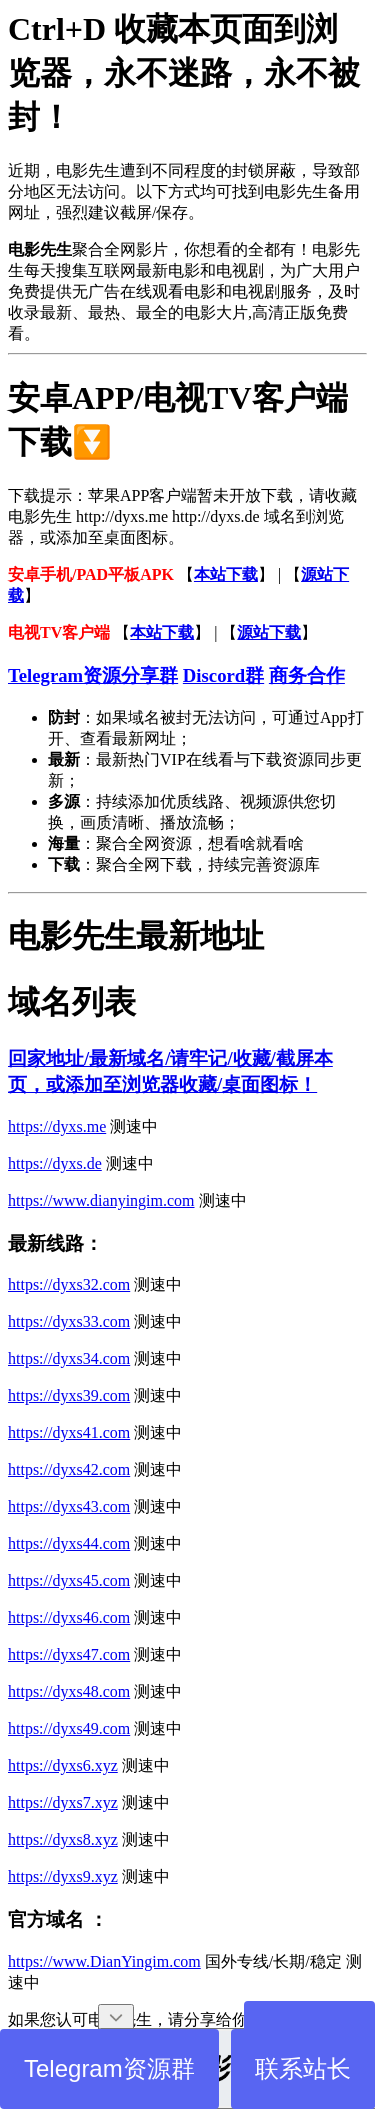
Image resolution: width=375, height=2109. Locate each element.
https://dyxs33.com (69, 1321)
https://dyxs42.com (69, 1469)
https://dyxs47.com (69, 1654)
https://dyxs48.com (69, 1691)
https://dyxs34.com (69, 1358)
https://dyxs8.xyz (63, 1839)
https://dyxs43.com (69, 1506)
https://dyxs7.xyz (63, 1802)
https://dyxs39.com (69, 1395)
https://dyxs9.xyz (63, 1876)
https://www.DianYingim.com (104, 1961)
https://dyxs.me (57, 1126)
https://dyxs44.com (69, 1543)
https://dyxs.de (55, 1163)
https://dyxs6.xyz (63, 1765)
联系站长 (303, 2068)
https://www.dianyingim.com (101, 1200)
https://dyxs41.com (69, 1432)
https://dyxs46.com (69, 1617)
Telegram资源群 (109, 2068)
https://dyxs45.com (69, 1580)
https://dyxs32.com (69, 1284)
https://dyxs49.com (69, 1728)
